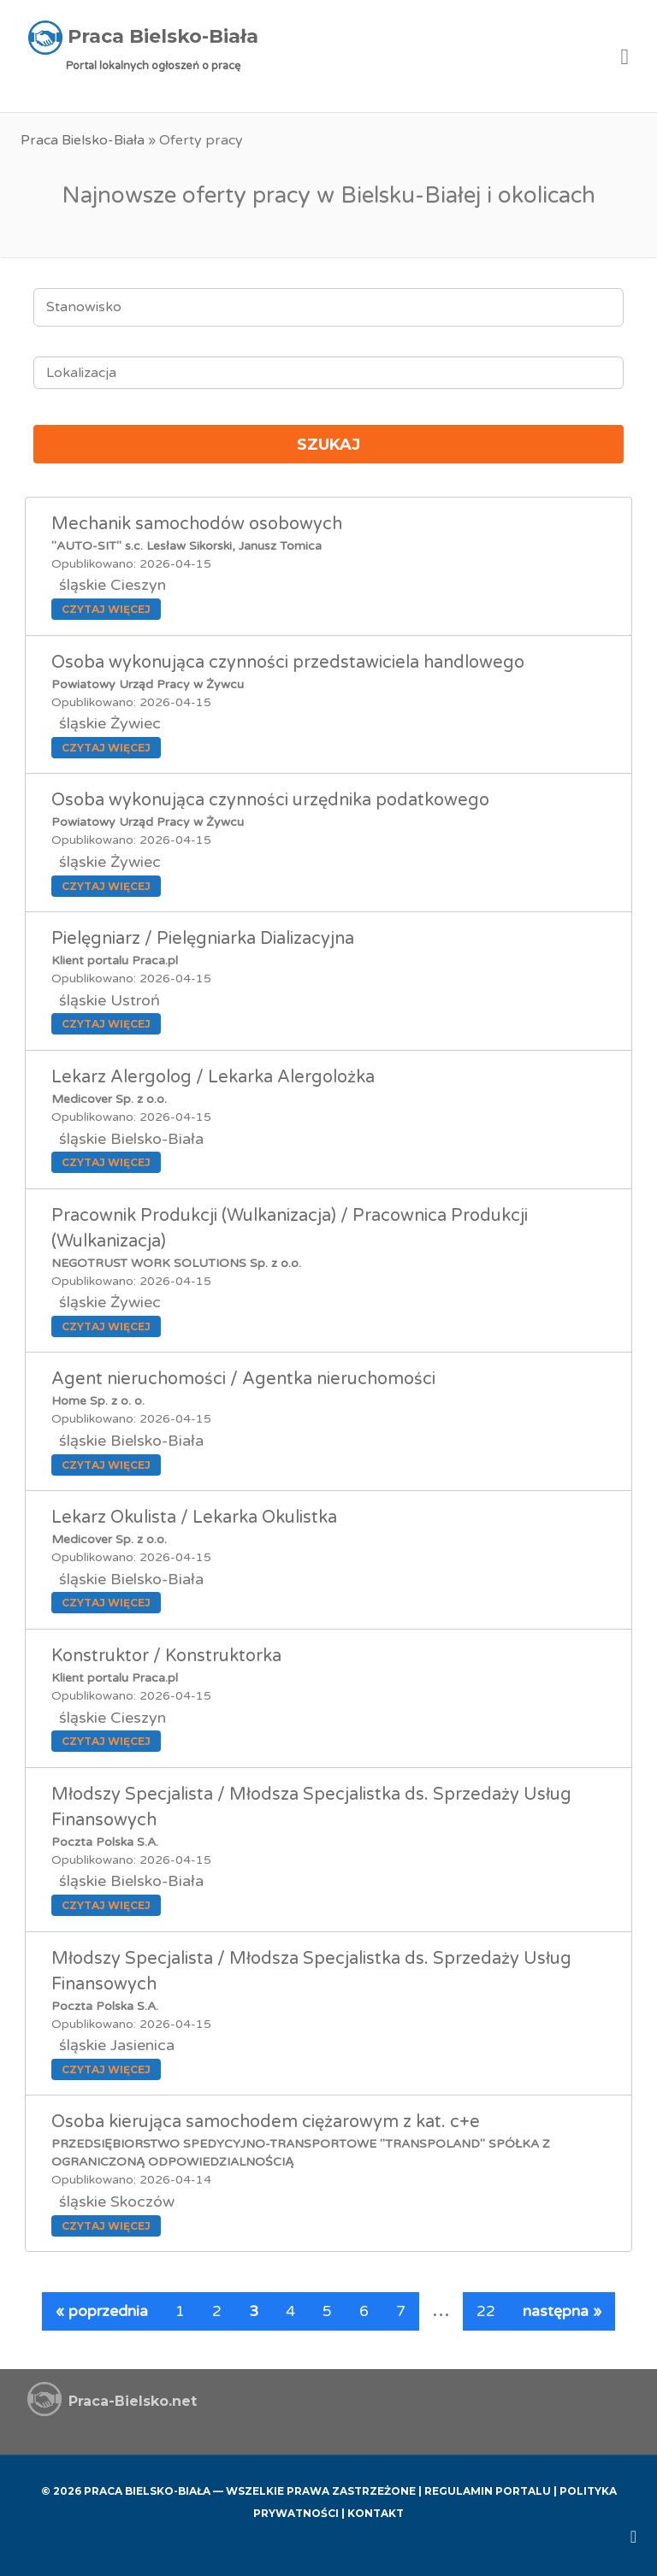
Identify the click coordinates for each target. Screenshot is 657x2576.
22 (485, 2311)
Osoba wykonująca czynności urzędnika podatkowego (270, 800)
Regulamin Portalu (487, 2491)
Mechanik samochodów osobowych (196, 524)
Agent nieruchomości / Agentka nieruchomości (243, 1379)
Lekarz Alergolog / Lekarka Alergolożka (213, 1077)
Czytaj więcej (106, 609)
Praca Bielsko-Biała (83, 140)
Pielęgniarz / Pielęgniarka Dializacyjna (202, 938)
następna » (562, 2311)
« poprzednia (102, 2311)
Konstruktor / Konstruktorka (166, 1656)
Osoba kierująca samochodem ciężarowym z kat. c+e (265, 2122)
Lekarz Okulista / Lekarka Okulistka (194, 1517)
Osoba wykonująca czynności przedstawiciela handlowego (287, 662)
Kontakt (375, 2513)
